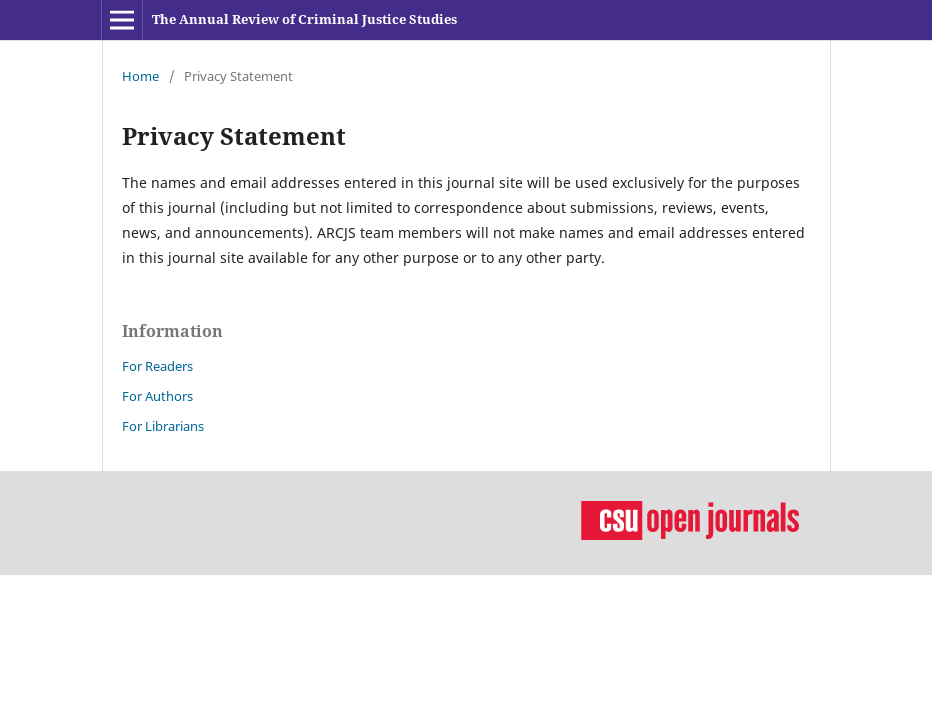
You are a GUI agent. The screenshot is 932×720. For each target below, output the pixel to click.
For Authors (157, 396)
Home (140, 76)
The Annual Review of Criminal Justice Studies (304, 19)
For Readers (157, 366)
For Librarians (163, 426)
